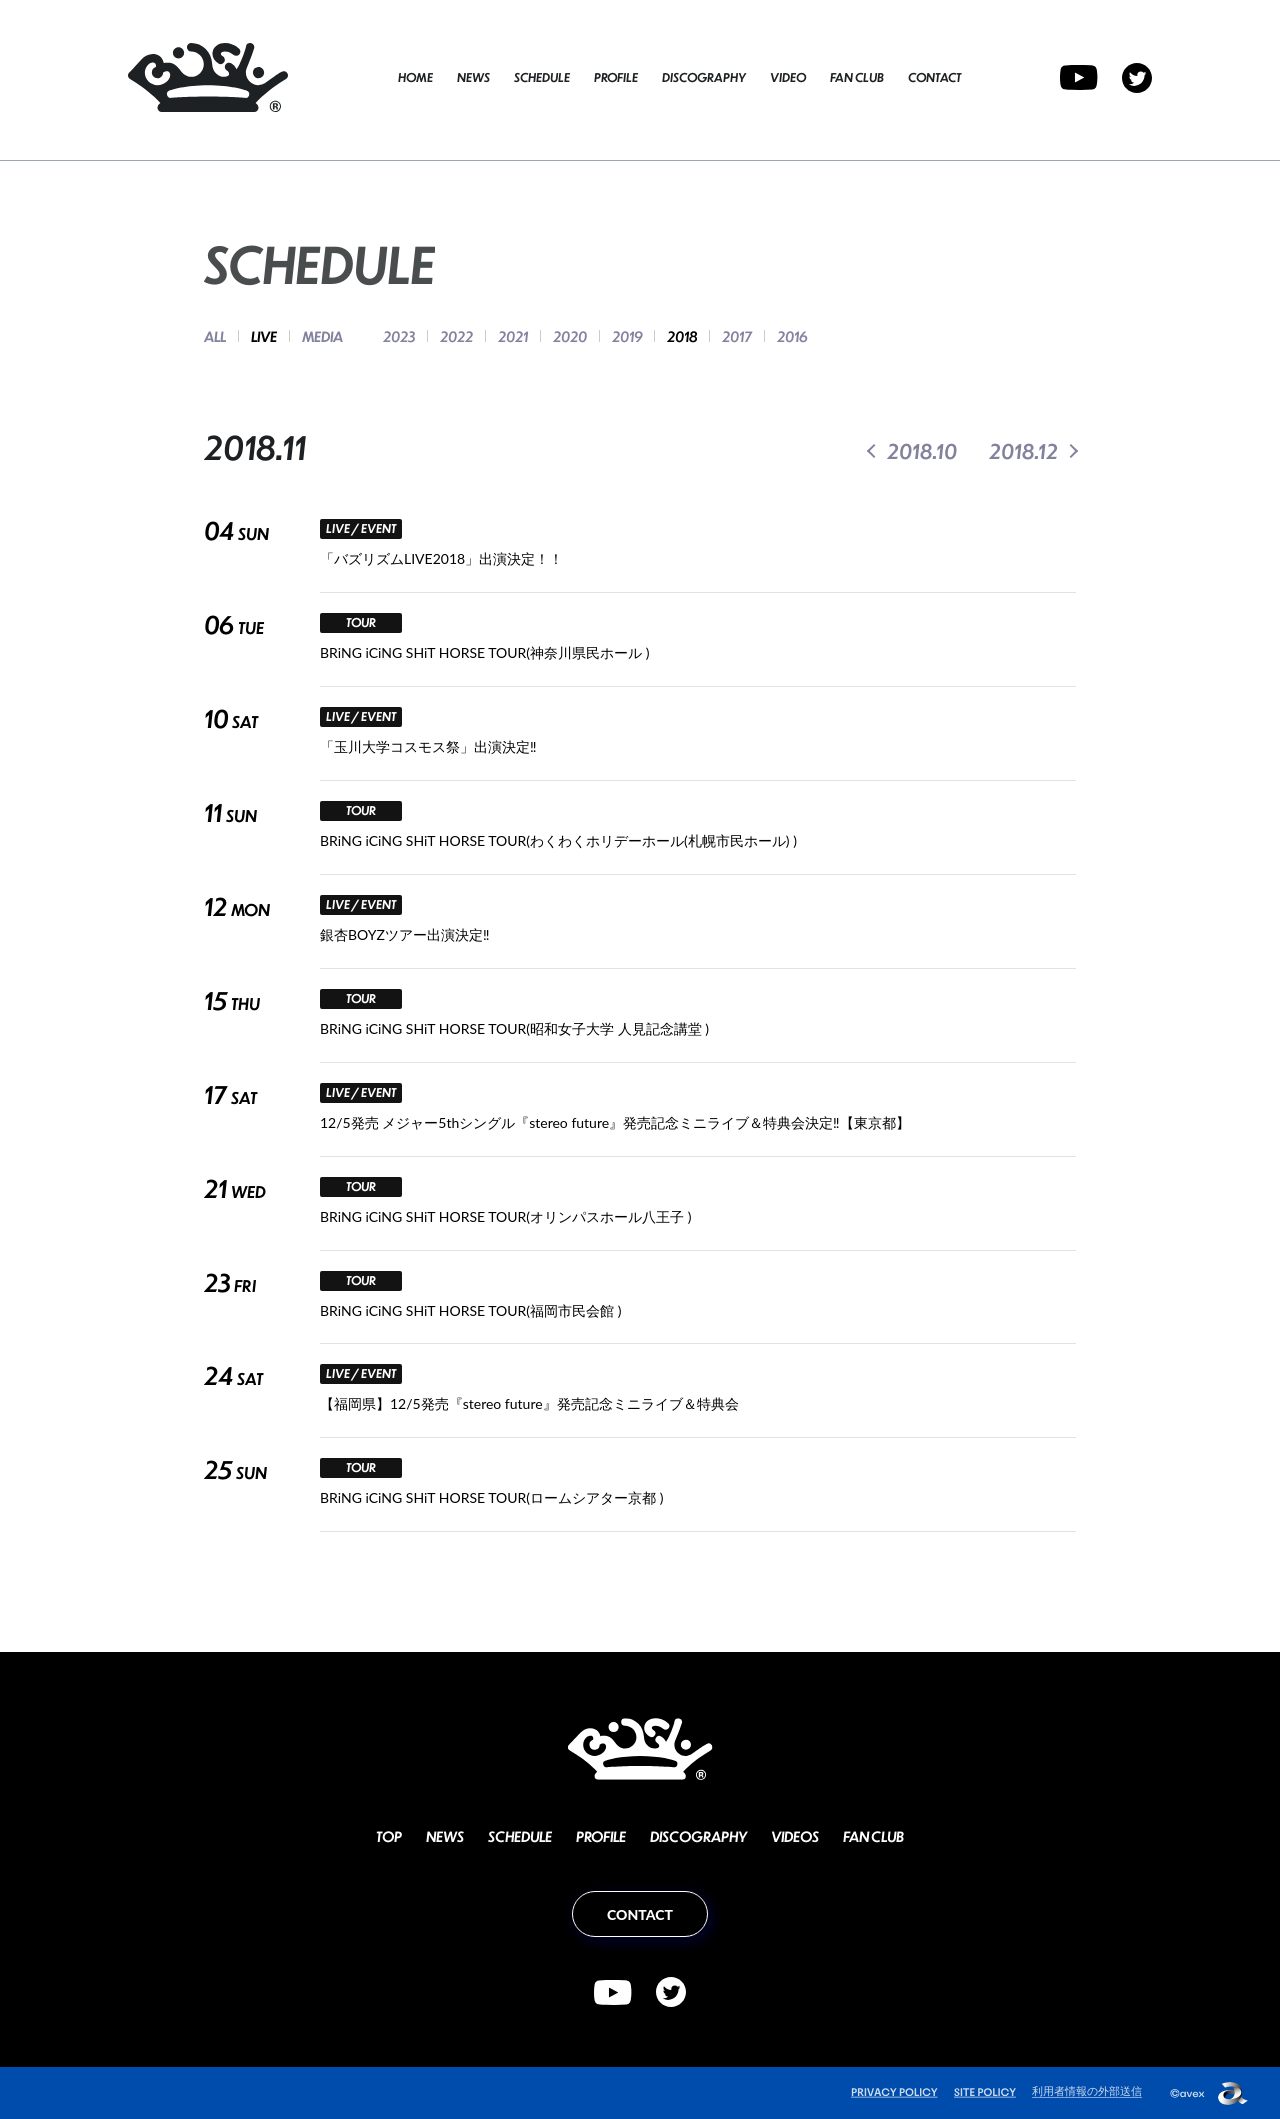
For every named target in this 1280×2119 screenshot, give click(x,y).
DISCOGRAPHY (704, 77)
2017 (737, 336)
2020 (570, 336)
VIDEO (788, 77)
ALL (215, 336)
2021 (513, 336)
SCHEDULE (542, 77)
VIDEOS (795, 1836)
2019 (627, 336)
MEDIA (322, 336)
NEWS (473, 77)
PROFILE (616, 77)
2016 (792, 336)
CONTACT (934, 77)
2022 (456, 336)
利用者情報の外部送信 (1087, 2090)
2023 (399, 336)
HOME (415, 77)
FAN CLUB (857, 77)
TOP (389, 1836)
